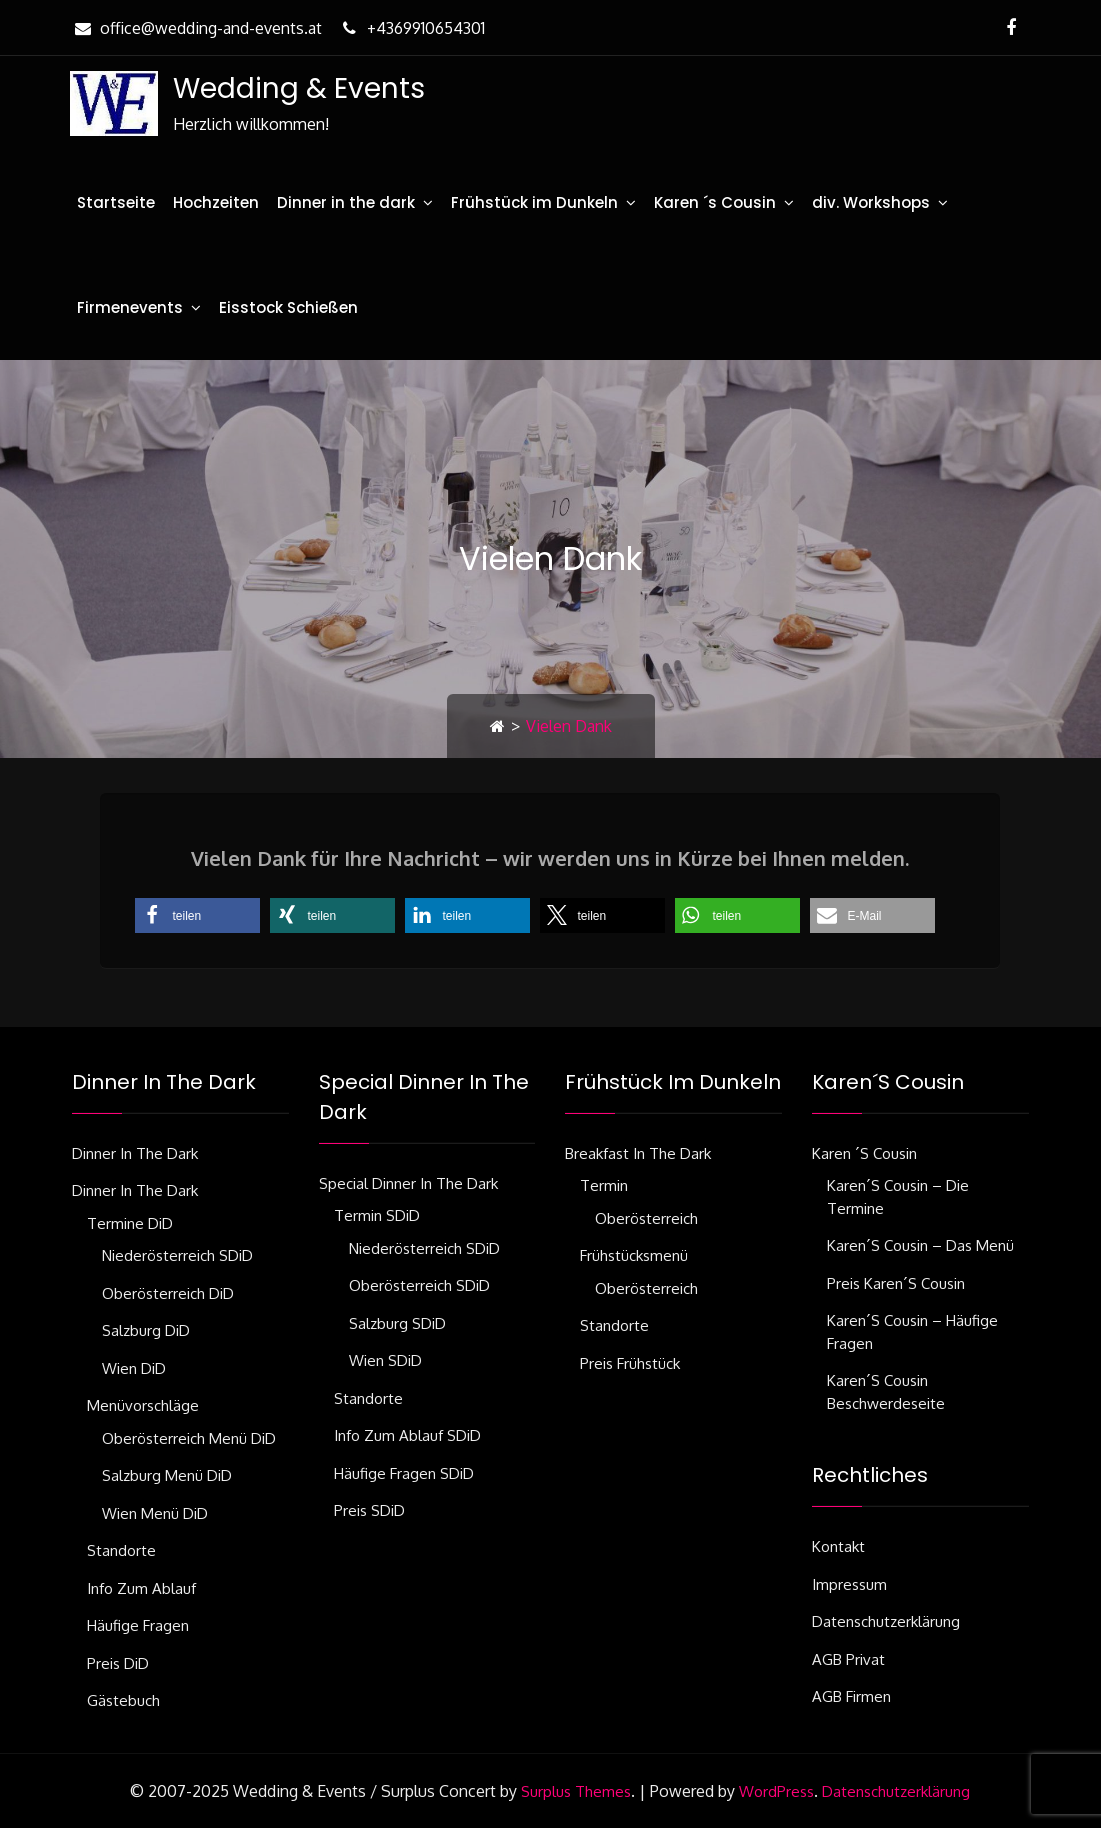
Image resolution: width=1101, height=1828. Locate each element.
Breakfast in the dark (638, 1153)
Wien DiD (134, 1368)
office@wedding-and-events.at (196, 28)
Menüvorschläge (143, 1405)
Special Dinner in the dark (408, 1183)
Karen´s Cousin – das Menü (920, 1245)
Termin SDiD (377, 1215)
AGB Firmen (851, 1696)
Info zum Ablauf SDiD (407, 1435)
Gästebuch (123, 1700)
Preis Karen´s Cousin (896, 1283)
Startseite (116, 202)
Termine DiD (130, 1223)
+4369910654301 (411, 28)
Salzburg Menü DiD (167, 1475)
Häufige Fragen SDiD (404, 1473)
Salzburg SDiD (397, 1323)
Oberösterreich (646, 1218)
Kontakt (838, 1546)
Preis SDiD (369, 1510)
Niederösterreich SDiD (177, 1255)
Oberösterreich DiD (168, 1293)
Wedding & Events (299, 88)
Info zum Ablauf (141, 1588)
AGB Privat (848, 1659)
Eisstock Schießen (288, 307)
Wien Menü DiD (155, 1513)
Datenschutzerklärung (886, 1621)
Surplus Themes (576, 1791)
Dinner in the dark (346, 202)
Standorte (121, 1550)
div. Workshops (871, 202)
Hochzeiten (216, 202)
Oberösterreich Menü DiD (189, 1438)
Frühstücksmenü (634, 1255)
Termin (604, 1185)
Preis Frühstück (630, 1363)
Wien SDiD (385, 1360)
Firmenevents (130, 307)
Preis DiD (118, 1663)
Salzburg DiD (146, 1330)
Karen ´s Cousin (715, 202)
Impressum (849, 1584)
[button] (197, 915)
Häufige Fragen (138, 1625)
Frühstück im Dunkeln (534, 202)
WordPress (776, 1791)
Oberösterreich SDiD (419, 1285)
